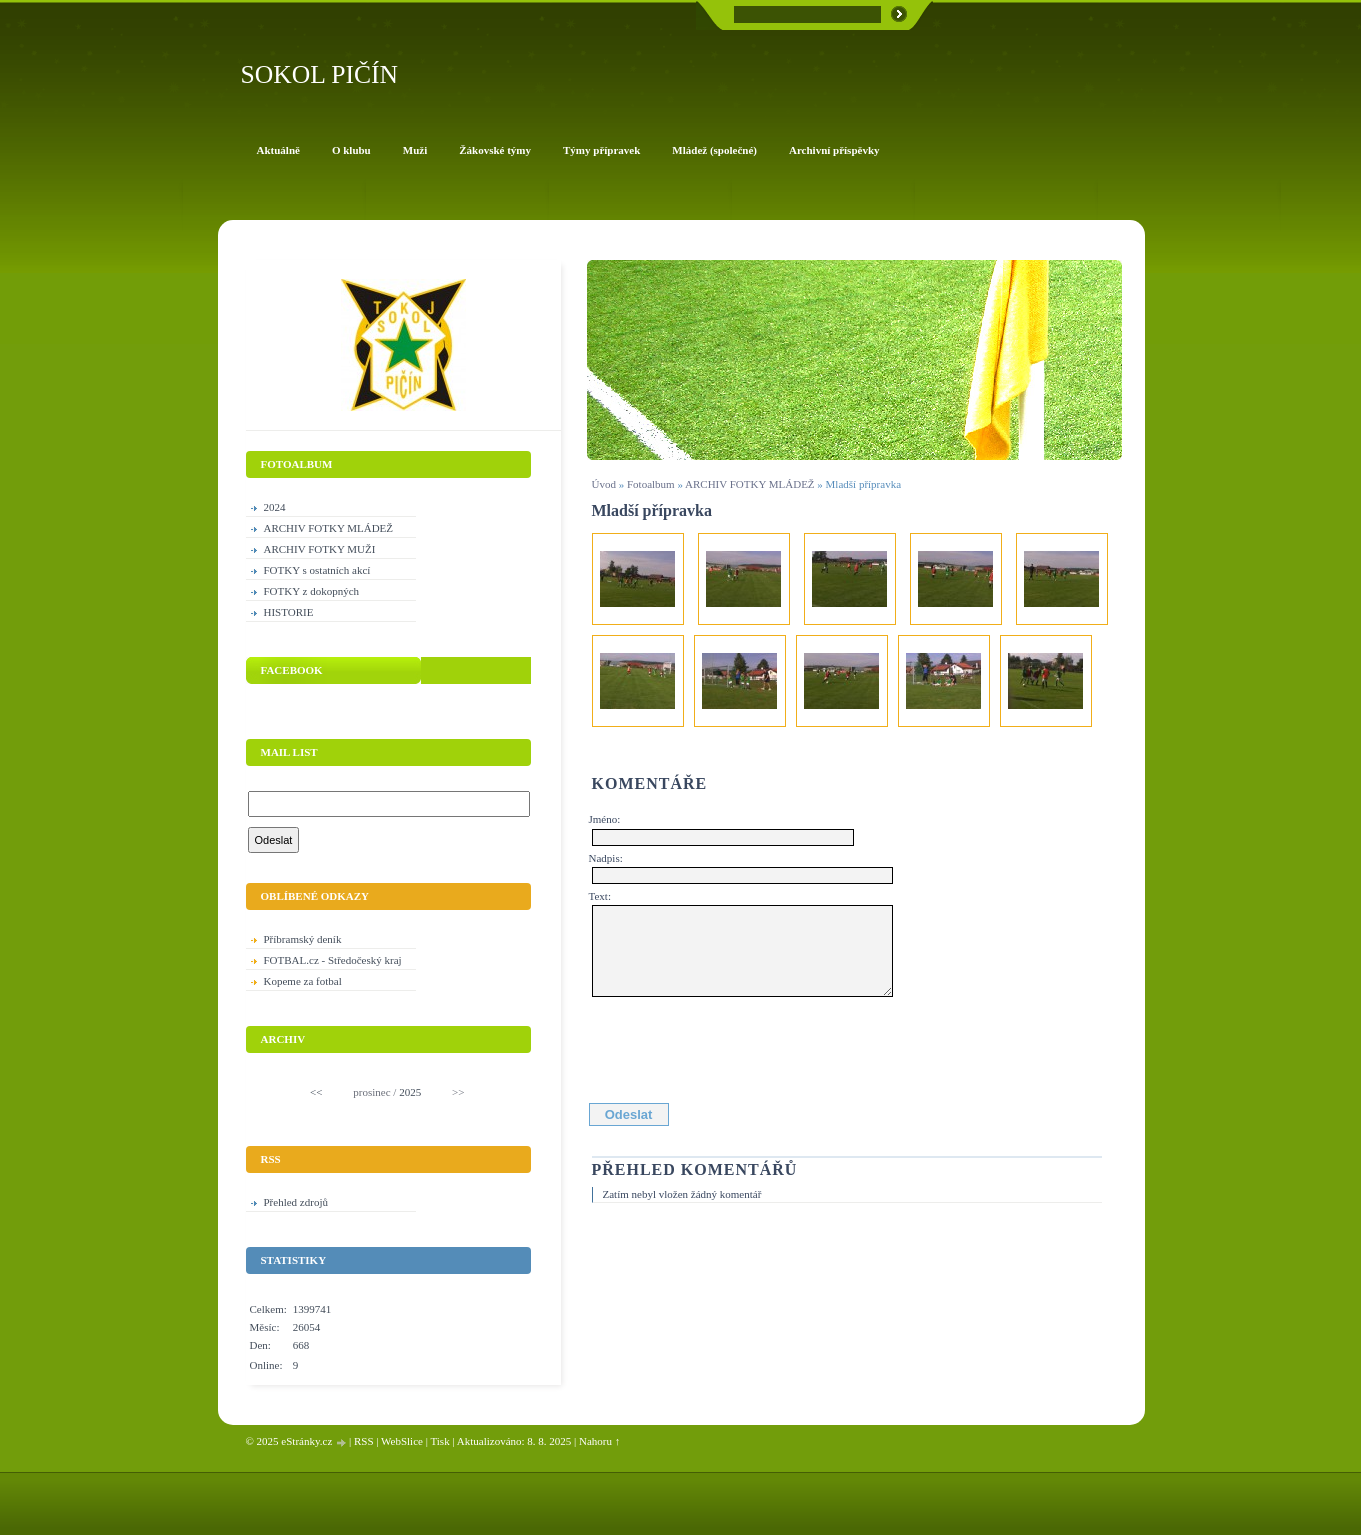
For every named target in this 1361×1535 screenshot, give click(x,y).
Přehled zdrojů (296, 1202)
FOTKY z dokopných (312, 591)
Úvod (604, 484)
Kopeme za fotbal (303, 981)
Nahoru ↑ (599, 1441)
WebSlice (402, 1441)
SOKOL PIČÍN (320, 74)
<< (316, 1092)
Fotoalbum (651, 484)
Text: (600, 896)
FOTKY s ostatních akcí (317, 570)
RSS (364, 1441)
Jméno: (605, 819)
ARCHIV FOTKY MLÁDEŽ (750, 484)
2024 (275, 507)
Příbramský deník (303, 939)
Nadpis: (606, 858)
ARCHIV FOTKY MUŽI (320, 549)
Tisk (439, 1441)
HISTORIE (289, 612)
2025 (410, 1092)
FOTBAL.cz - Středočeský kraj (333, 960)
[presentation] (744, 1046)
